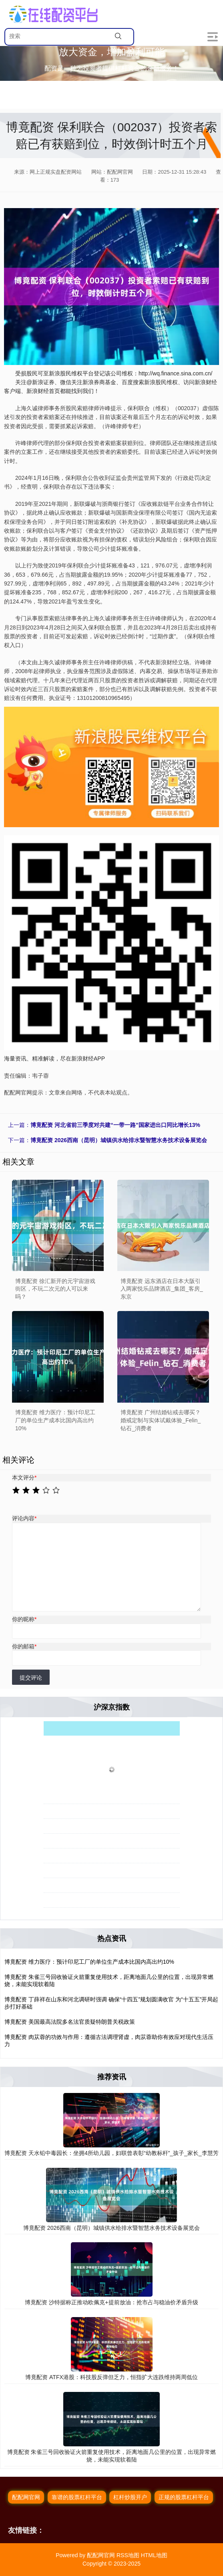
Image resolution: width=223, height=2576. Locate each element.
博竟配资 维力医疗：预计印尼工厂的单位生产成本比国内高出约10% (89, 1962)
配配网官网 (26, 2497)
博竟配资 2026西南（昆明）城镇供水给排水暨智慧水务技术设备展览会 (118, 1140)
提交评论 (31, 1677)
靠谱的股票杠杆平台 (77, 2497)
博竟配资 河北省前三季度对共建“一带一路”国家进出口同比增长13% (115, 1125)
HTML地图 (154, 2555)
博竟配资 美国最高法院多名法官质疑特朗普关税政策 (69, 2022)
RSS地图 (128, 2555)
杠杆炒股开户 (130, 2497)
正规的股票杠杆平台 (184, 2497)
